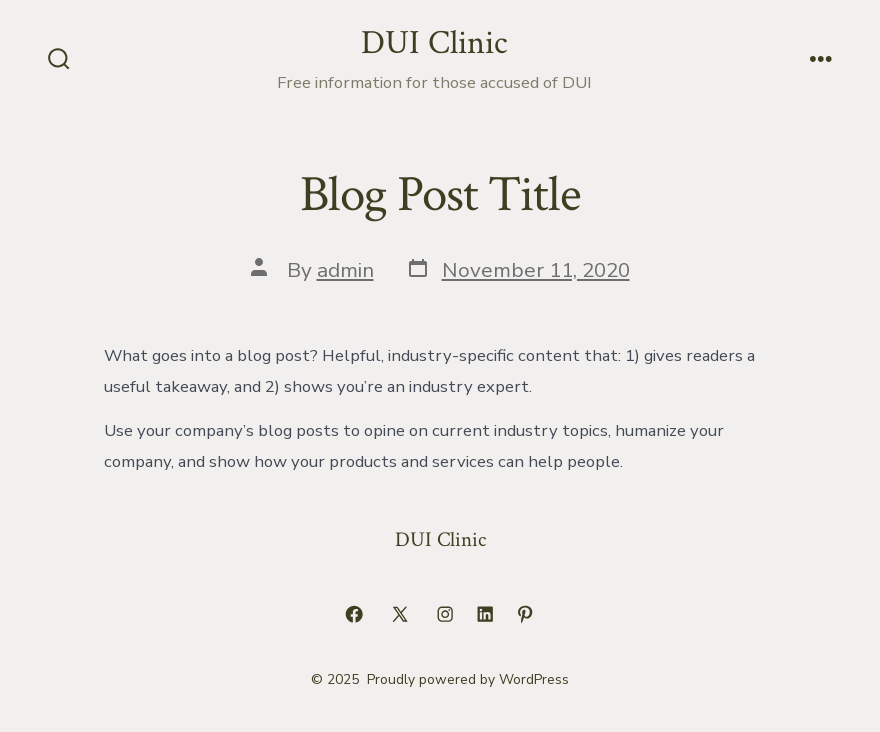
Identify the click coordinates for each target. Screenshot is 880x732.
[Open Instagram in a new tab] (445, 614)
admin (345, 270)
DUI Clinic (440, 539)
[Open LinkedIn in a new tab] (485, 614)
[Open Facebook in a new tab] (354, 614)
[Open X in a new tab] (400, 614)
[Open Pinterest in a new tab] (525, 614)
